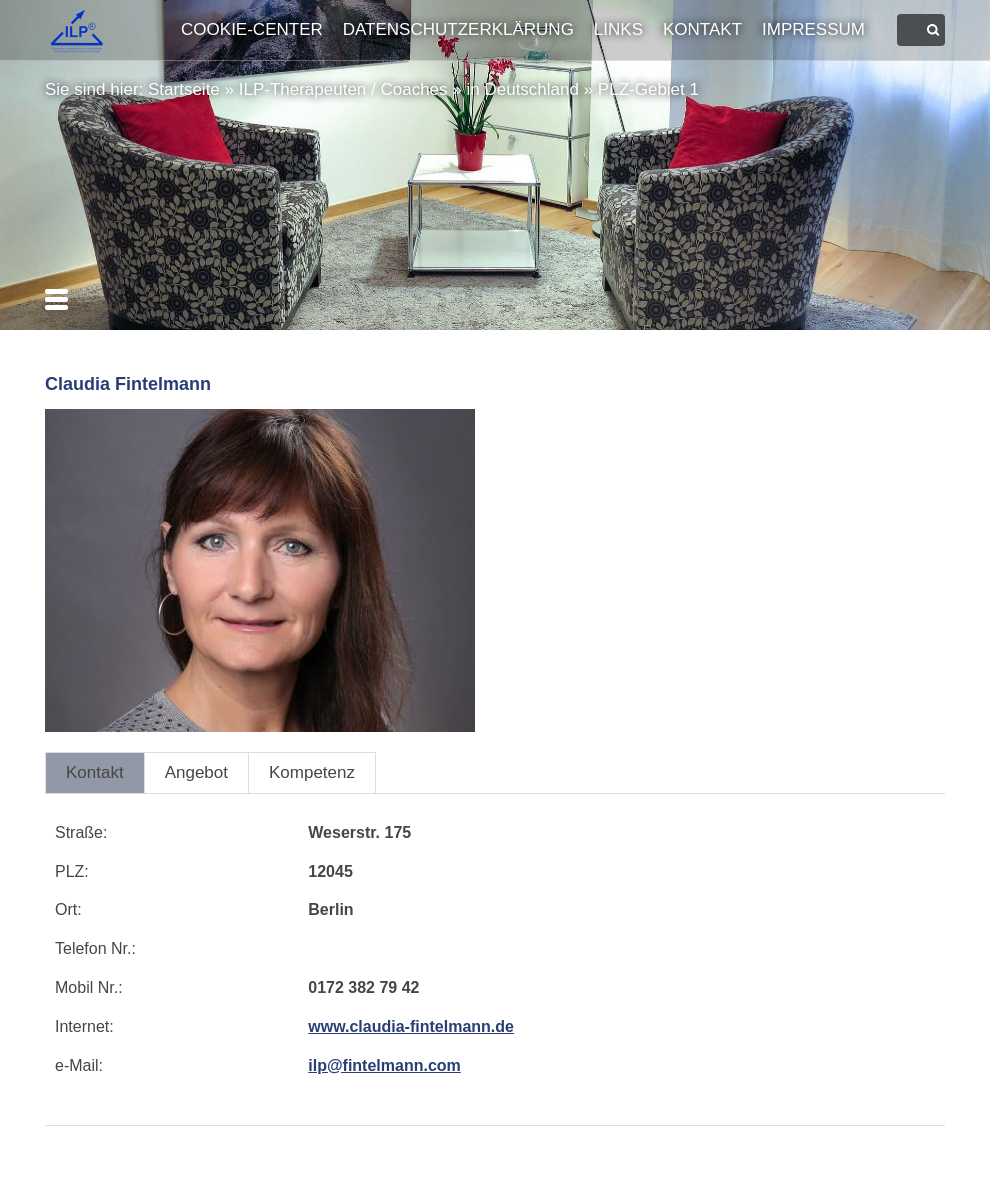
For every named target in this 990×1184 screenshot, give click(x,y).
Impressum (813, 29)
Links (618, 29)
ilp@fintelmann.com (384, 1065)
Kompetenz (312, 772)
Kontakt (702, 29)
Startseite (184, 89)
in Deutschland (522, 89)
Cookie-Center (252, 29)
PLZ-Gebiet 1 (648, 89)
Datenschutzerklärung (458, 29)
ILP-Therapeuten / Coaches (343, 89)
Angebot (196, 772)
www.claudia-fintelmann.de (411, 1026)
